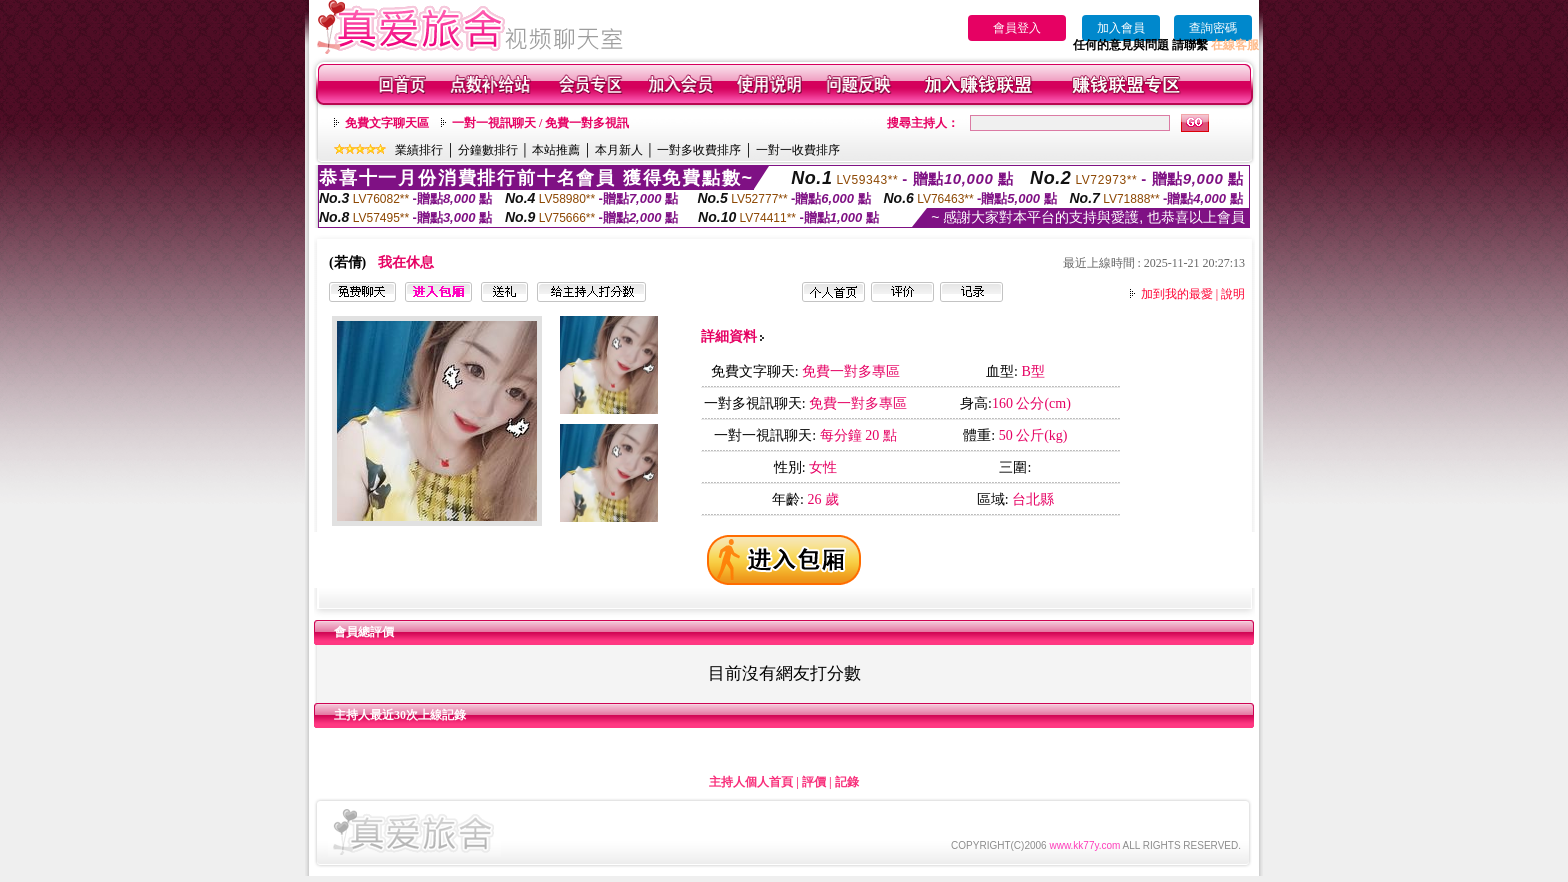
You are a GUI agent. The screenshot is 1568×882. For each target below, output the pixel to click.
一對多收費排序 (699, 150)
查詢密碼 (1213, 28)
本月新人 (619, 150)
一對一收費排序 (798, 150)
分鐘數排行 (488, 150)
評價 (814, 782)
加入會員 (1121, 28)
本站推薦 (556, 150)
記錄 (847, 782)
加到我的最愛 (1177, 294)
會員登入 (1017, 28)
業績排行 (419, 150)
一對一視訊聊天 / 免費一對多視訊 (540, 123)
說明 (1233, 294)
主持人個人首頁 (751, 782)
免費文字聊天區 (387, 123)
